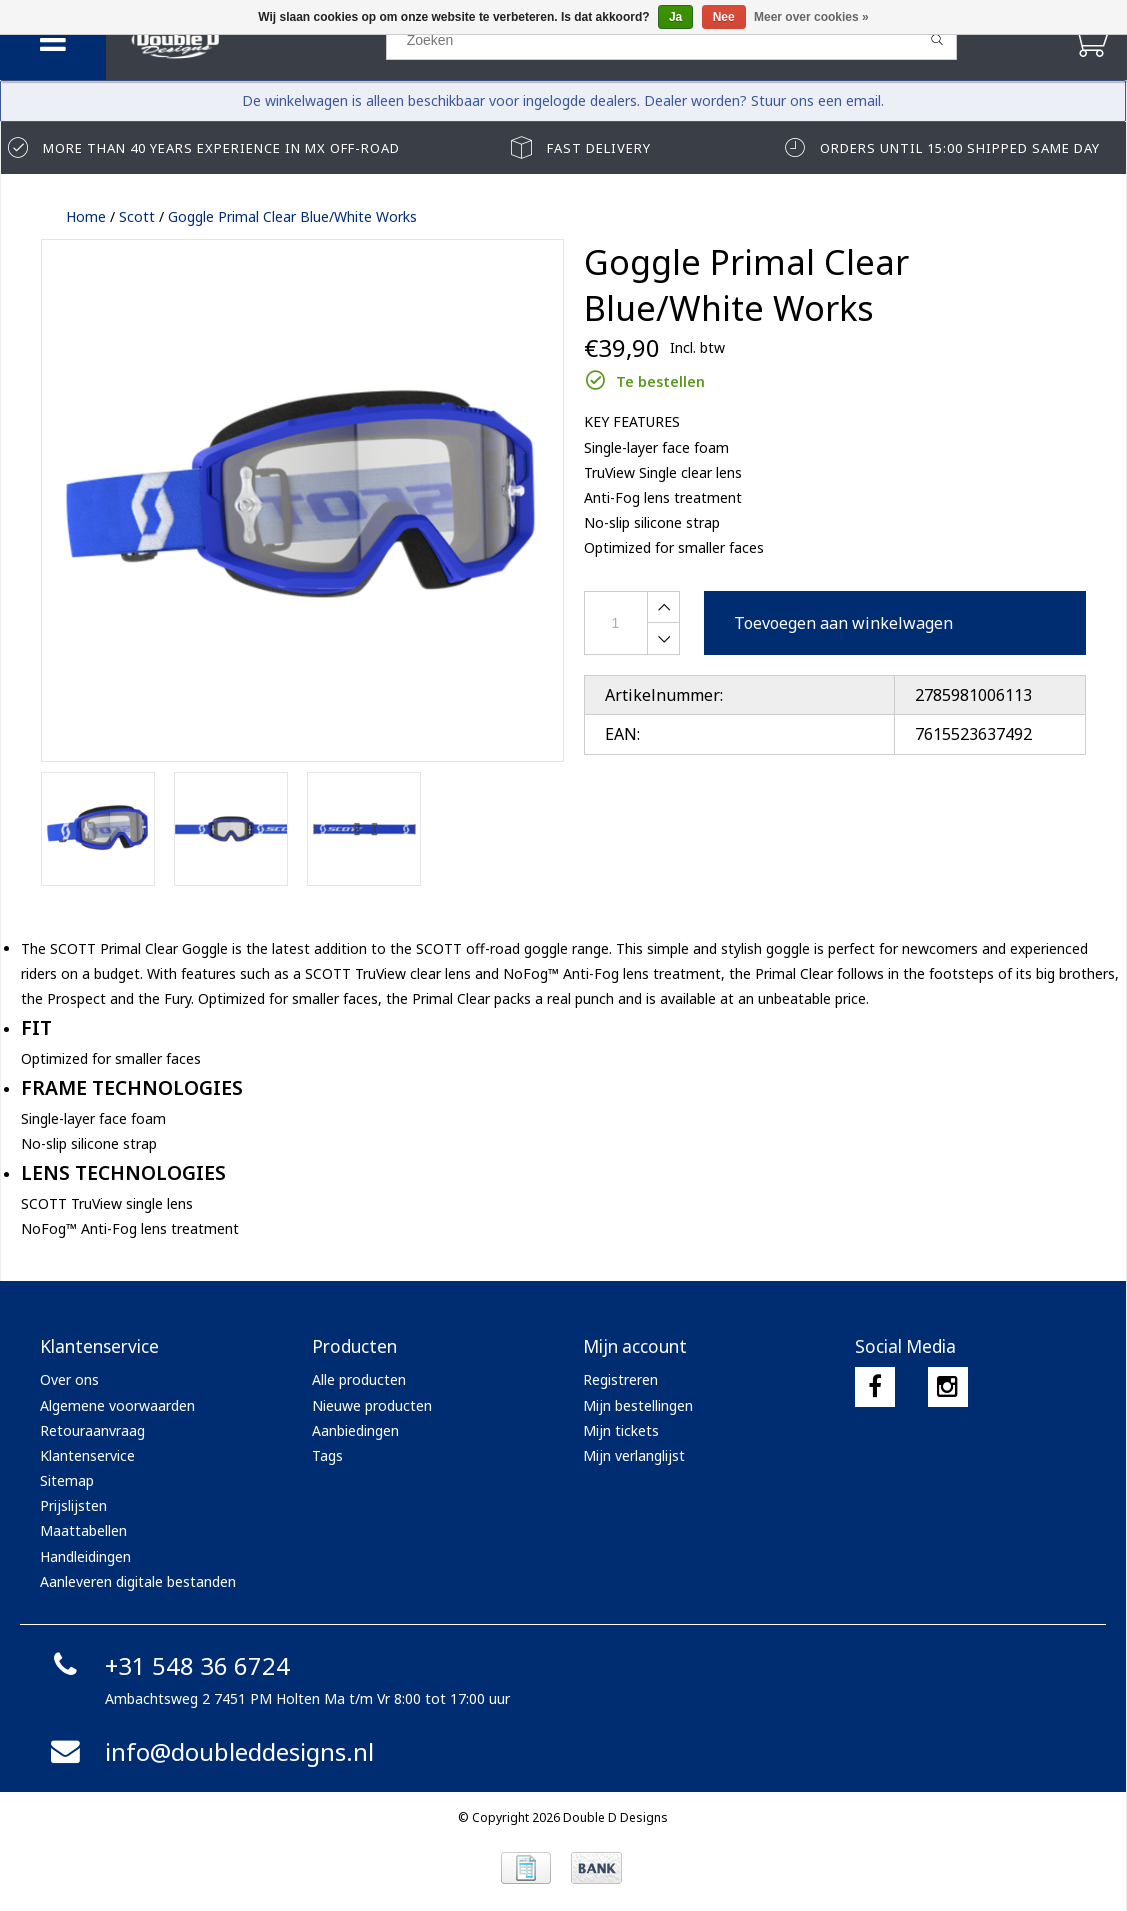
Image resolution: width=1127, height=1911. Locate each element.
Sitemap (67, 1480)
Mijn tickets (621, 1430)
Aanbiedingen (355, 1430)
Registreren (620, 1379)
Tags (327, 1455)
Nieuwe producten (372, 1405)
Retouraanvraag (92, 1430)
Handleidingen (85, 1556)
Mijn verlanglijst (634, 1455)
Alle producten (359, 1379)
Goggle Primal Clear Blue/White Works (292, 216)
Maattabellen (83, 1530)
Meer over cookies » (811, 17)
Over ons (69, 1379)
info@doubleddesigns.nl (209, 1751)
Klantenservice (87, 1455)
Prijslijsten (73, 1505)
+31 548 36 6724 (167, 1665)
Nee (724, 17)
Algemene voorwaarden (117, 1405)
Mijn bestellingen (638, 1405)
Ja (675, 17)
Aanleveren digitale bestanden (138, 1581)
